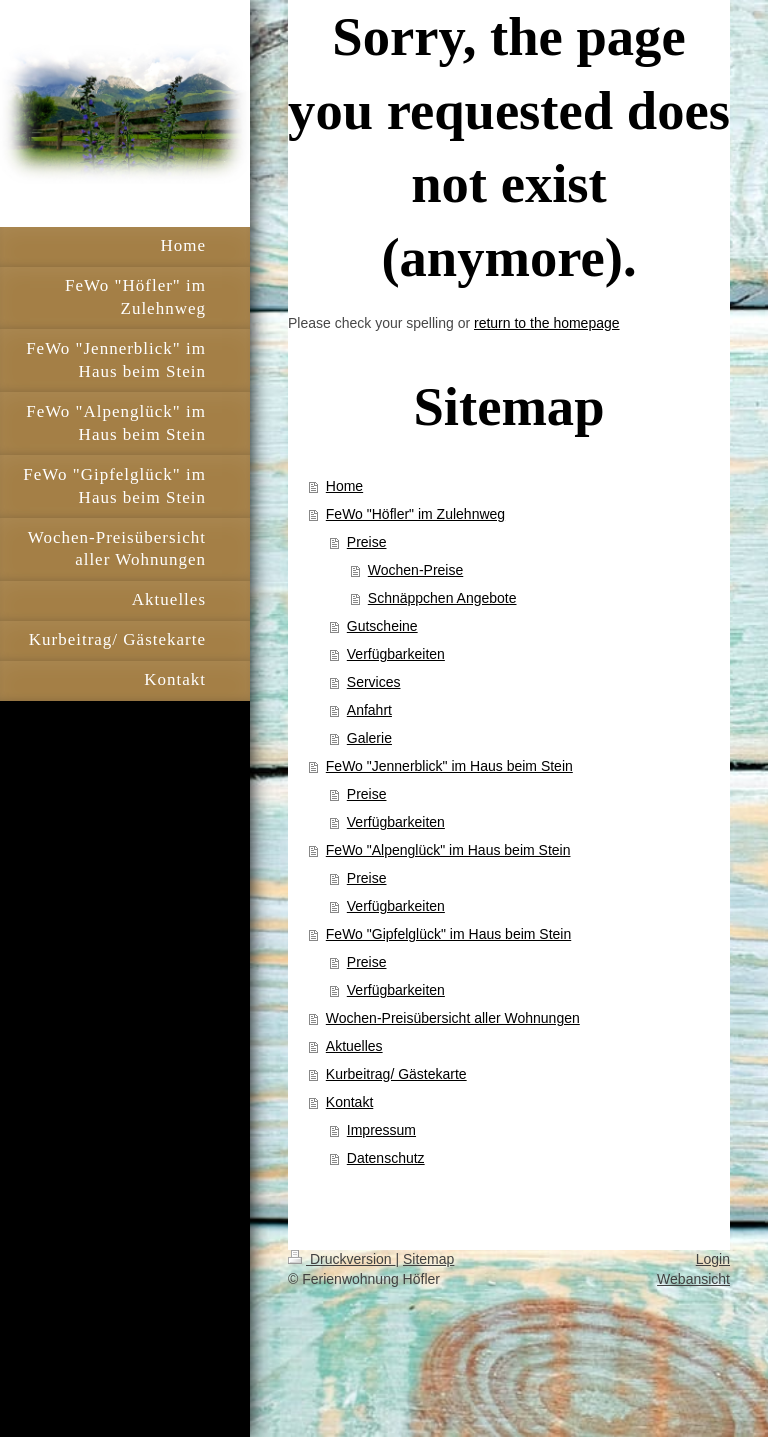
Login (713, 1259)
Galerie (369, 738)
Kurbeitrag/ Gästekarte (396, 1074)
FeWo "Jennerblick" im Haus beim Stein (449, 766)
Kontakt (349, 1102)
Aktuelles (354, 1046)
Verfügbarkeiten (396, 654)
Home (344, 486)
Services (374, 682)
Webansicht (693, 1279)
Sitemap (428, 1259)
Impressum (381, 1130)
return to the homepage (547, 323)
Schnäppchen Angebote (442, 598)
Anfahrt (369, 710)
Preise (367, 542)
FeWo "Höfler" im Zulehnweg (415, 514)
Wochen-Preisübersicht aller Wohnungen (453, 1018)
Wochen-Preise (415, 570)
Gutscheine (382, 626)
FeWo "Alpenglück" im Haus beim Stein (448, 850)
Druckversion (341, 1259)
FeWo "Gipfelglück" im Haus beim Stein (448, 934)
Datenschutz (386, 1158)
